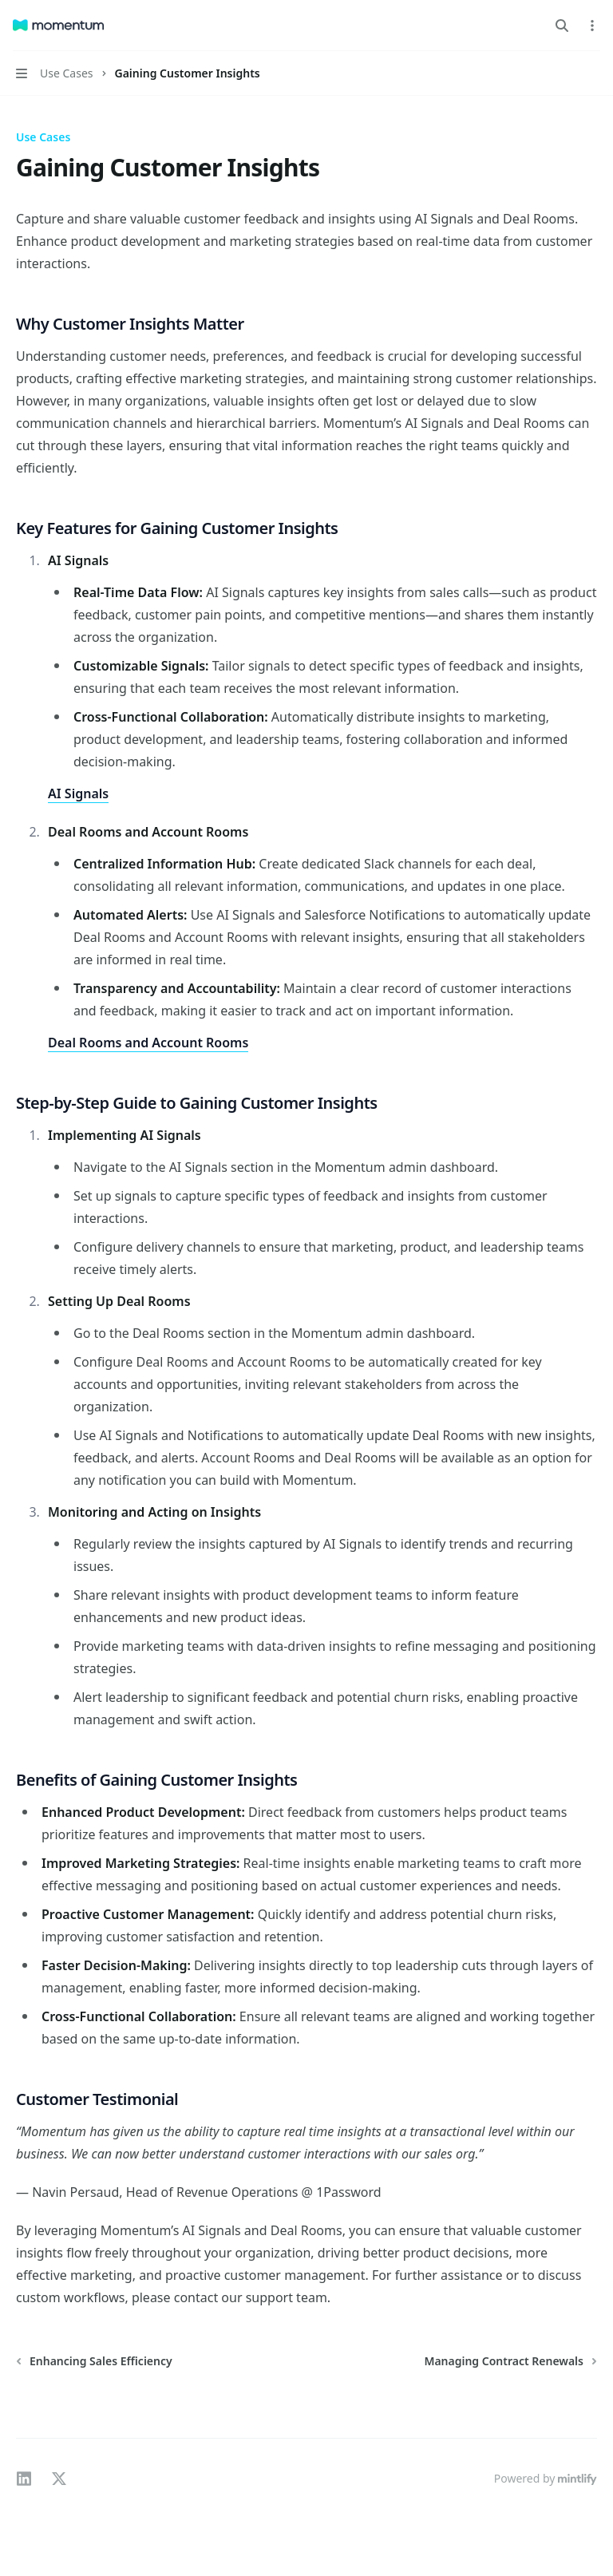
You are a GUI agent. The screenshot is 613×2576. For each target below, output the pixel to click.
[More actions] (592, 25)
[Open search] (562, 25)
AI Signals (78, 793)
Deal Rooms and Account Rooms (148, 1042)
